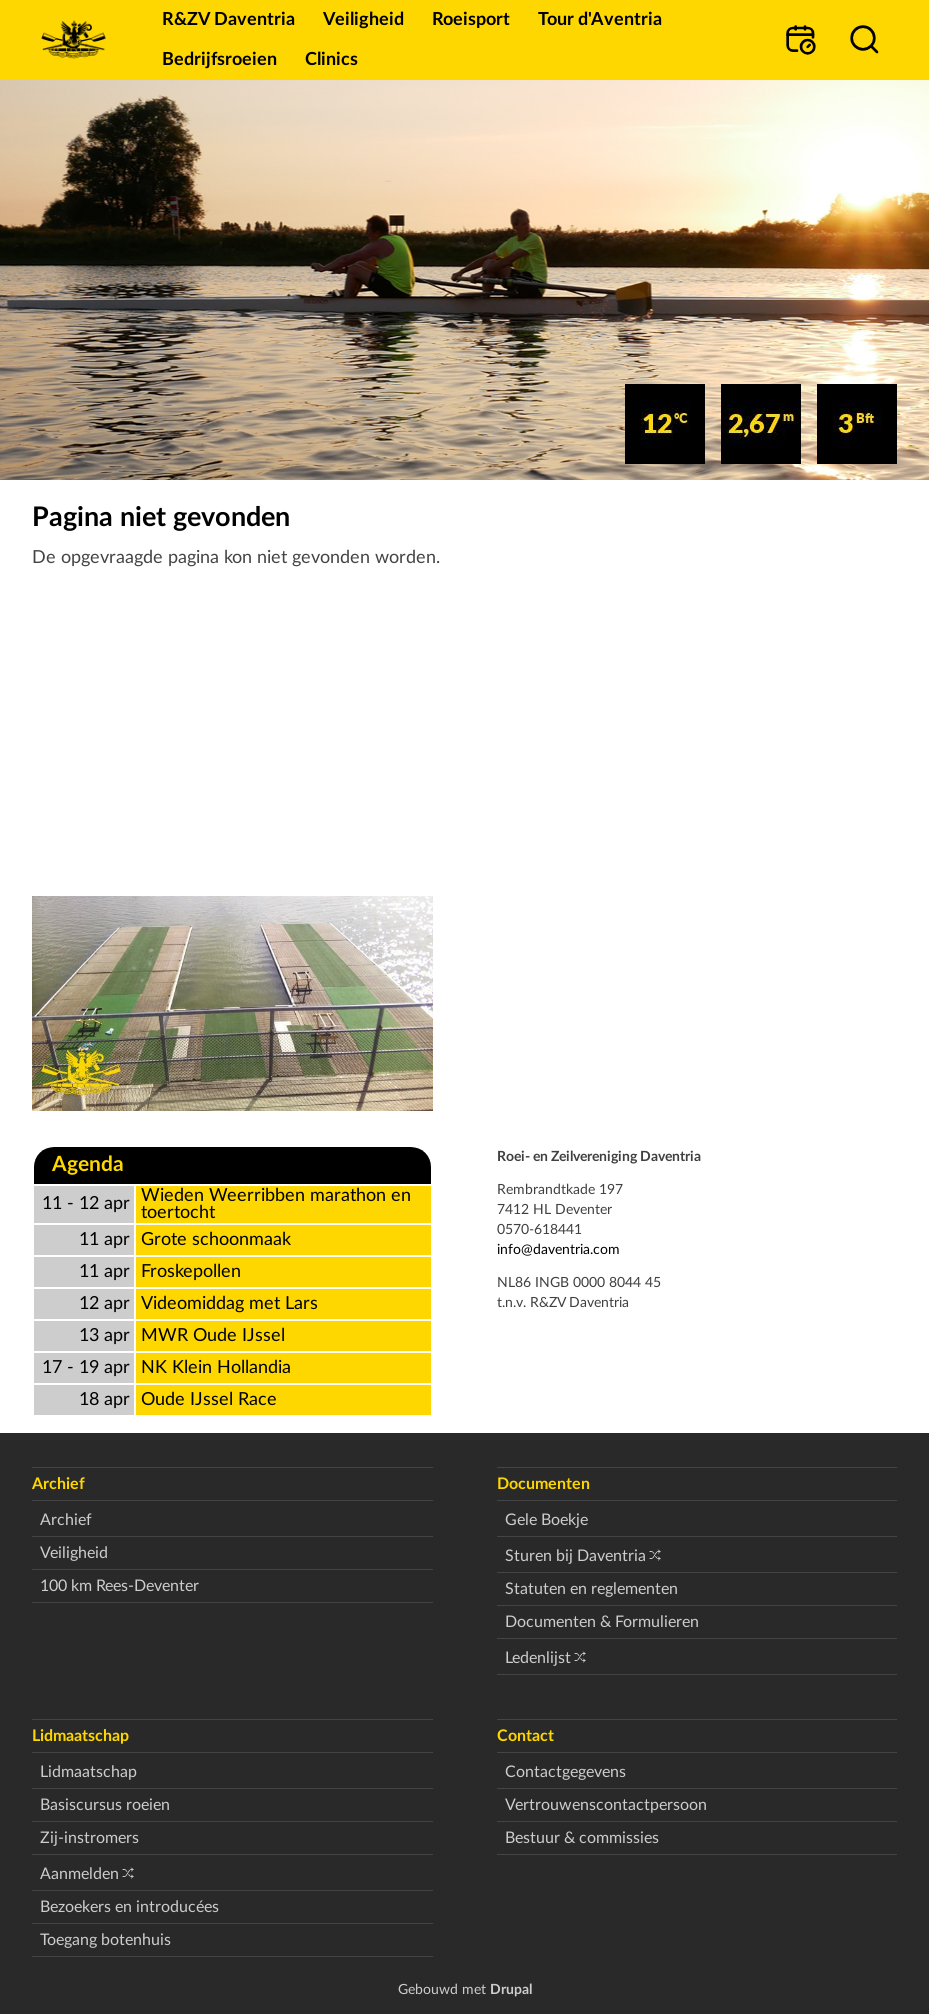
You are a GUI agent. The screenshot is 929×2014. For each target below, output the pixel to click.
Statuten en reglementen (591, 1589)
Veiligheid (74, 1553)
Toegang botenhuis (105, 1940)
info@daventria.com (558, 1249)
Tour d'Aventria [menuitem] (600, 19)
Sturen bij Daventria (575, 1556)
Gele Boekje (546, 1520)
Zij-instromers (89, 1838)
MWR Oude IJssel (213, 1335)
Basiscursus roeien (105, 1805)
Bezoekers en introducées (129, 1907)
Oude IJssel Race (209, 1399)
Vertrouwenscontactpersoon (606, 1805)
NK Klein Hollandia (216, 1367)
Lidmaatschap (88, 1772)
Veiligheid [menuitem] (363, 19)
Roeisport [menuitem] (471, 19)
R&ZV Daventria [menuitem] (228, 19)
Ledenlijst (538, 1658)
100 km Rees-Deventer (119, 1586)
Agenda (88, 1164)
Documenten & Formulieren (602, 1622)
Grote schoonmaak (216, 1239)
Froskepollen (191, 1271)
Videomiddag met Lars (229, 1303)
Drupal (511, 1989)
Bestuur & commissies (582, 1838)
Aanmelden (79, 1874)
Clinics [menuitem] (331, 59)
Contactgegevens (565, 1772)
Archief (66, 1520)
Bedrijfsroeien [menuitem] (219, 59)
